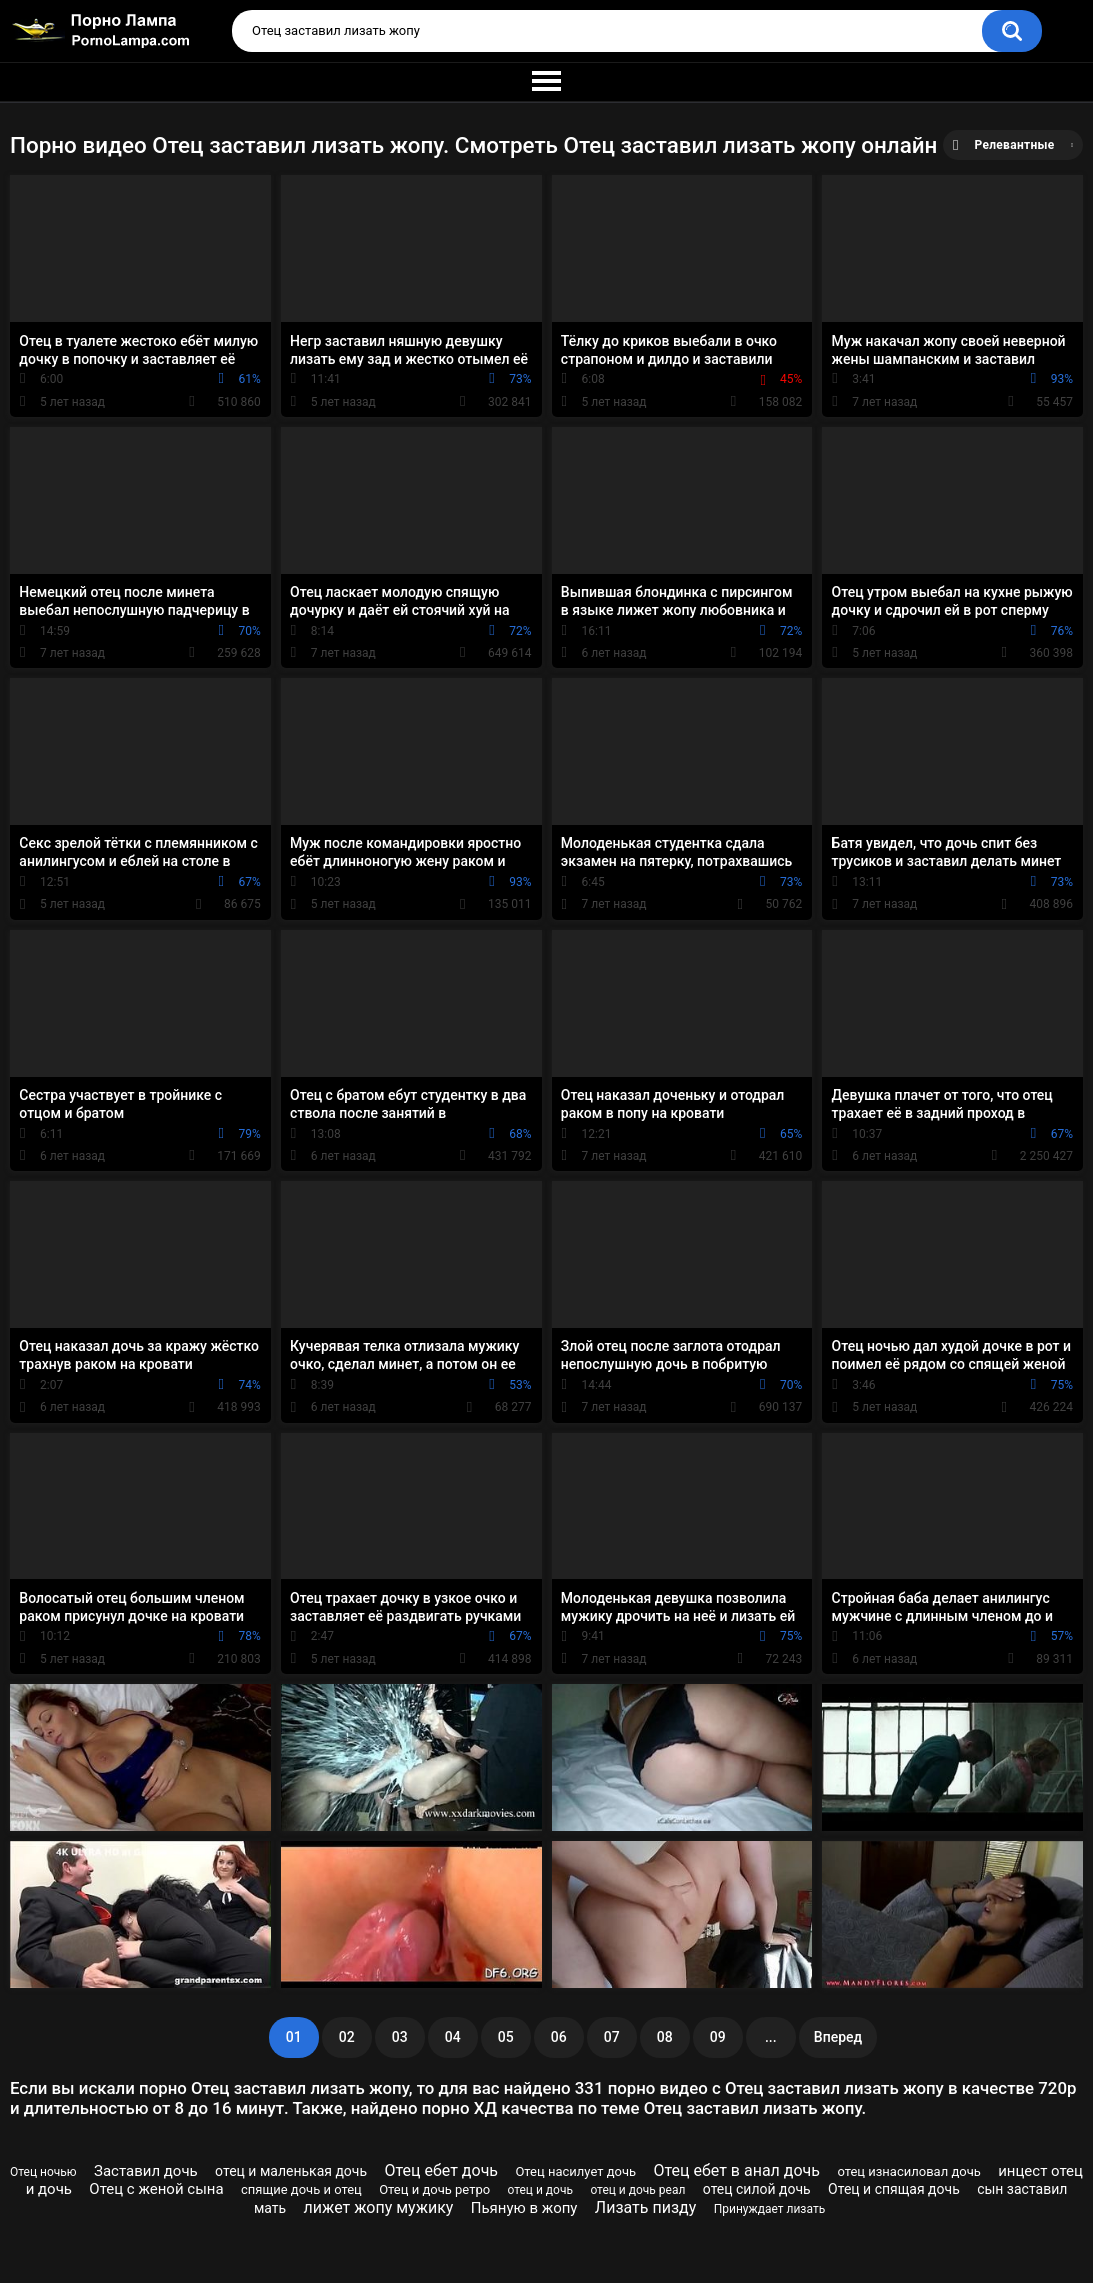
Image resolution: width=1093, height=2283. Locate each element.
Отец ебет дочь (441, 2170)
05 (506, 2037)
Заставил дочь (146, 2171)
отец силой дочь (757, 2189)
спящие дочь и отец (301, 2189)
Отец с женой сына (156, 2189)
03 (400, 2037)
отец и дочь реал (637, 2190)
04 (453, 2037)
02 (347, 2037)
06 (559, 2037)
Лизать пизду (645, 2207)
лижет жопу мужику (379, 2207)
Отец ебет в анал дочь (736, 2170)
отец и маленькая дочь (291, 2171)
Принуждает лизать (770, 2209)
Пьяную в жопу (524, 2208)
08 (665, 2037)
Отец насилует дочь (575, 2171)
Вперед (838, 2037)
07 (612, 2037)
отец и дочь (540, 2190)
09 (718, 2037)
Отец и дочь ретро (434, 2189)
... (771, 2037)
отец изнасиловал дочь (908, 2171)
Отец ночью (43, 2172)
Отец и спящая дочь (894, 2189)
